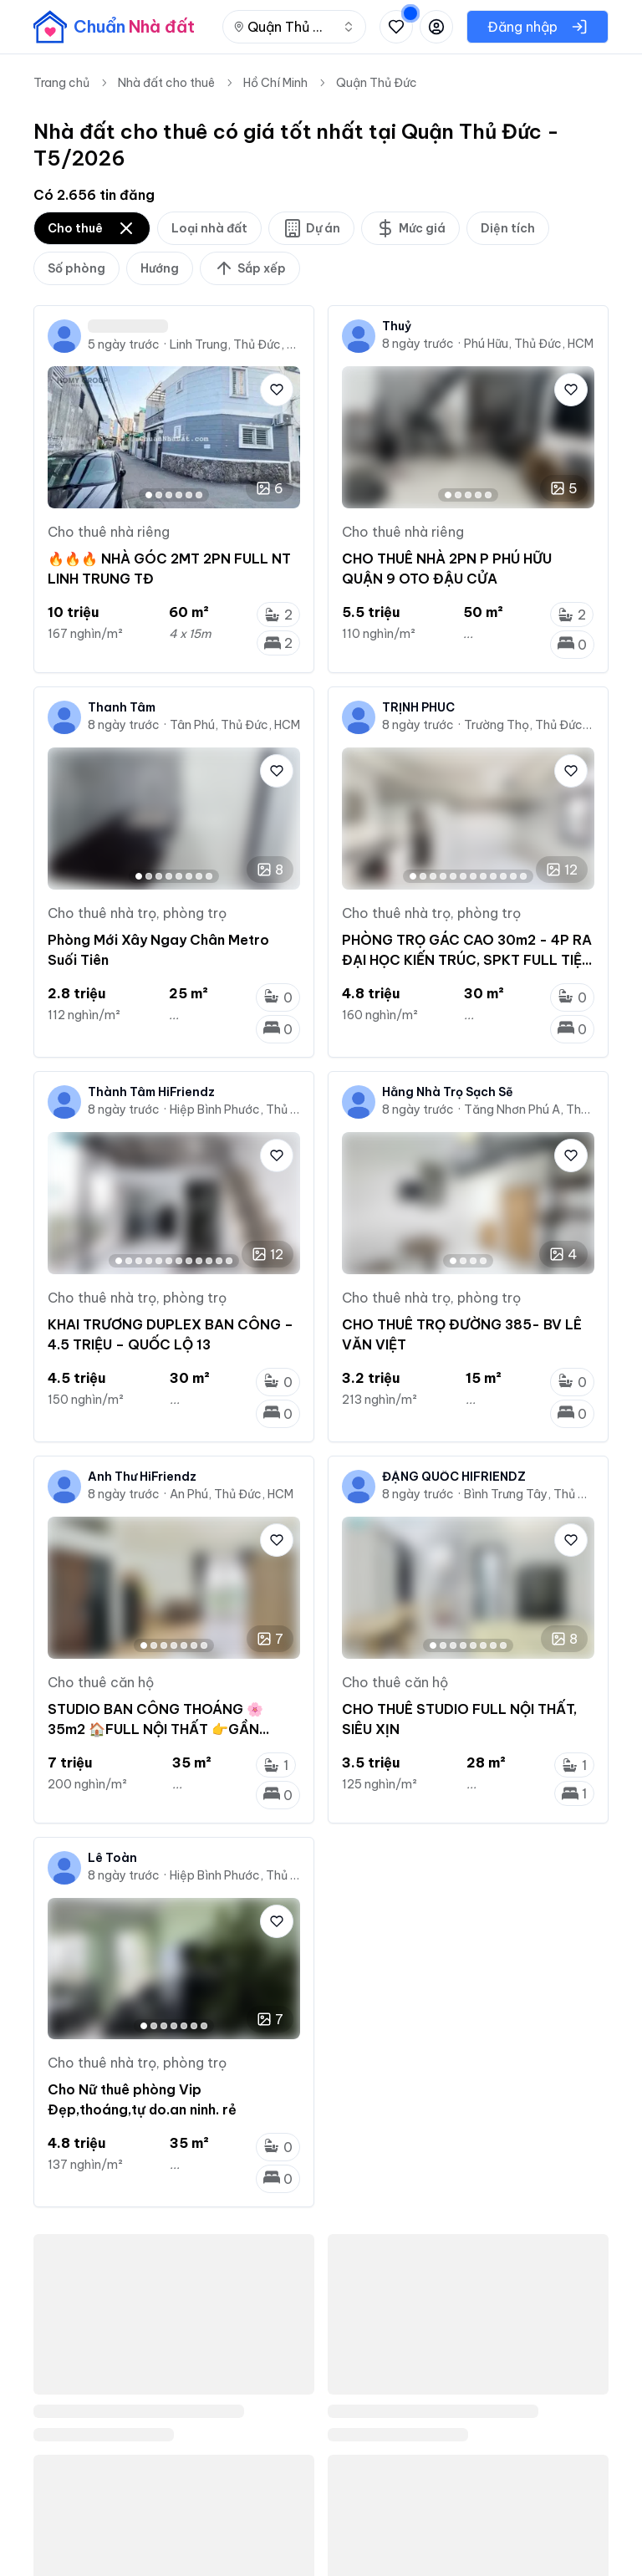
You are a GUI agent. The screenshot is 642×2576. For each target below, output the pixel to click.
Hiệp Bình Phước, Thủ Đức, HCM (235, 1109)
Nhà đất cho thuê (166, 82)
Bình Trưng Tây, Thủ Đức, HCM (529, 1494)
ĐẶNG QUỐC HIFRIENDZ (454, 1476)
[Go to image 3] (169, 495)
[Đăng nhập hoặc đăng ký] (436, 26)
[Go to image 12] (523, 876)
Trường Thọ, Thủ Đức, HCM (529, 724)
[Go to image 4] (179, 495)
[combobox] (294, 26)
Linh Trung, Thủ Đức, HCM (235, 344)
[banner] (114, 26)
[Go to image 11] (513, 876)
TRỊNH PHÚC (418, 707)
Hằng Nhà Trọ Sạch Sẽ (447, 1092)
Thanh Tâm (121, 707)
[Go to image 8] (209, 876)
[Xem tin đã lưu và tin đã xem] (396, 26)
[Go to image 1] (148, 495)
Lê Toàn (112, 1858)
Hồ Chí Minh (275, 82)
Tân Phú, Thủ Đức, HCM (235, 724)
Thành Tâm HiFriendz (151, 1092)
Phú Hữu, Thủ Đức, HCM (529, 343)
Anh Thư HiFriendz (142, 1476)
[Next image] (280, 1587)
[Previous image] (67, 1587)
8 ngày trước (418, 343)
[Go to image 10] (503, 876)
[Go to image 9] (493, 876)
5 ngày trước (124, 344)
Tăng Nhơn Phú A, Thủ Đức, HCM (529, 1109)
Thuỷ (396, 326)
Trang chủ (61, 82)
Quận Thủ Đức (376, 82)
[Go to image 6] (199, 495)
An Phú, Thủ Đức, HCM (231, 1494)
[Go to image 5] (189, 495)
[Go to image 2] (158, 495)
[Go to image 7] (199, 876)
